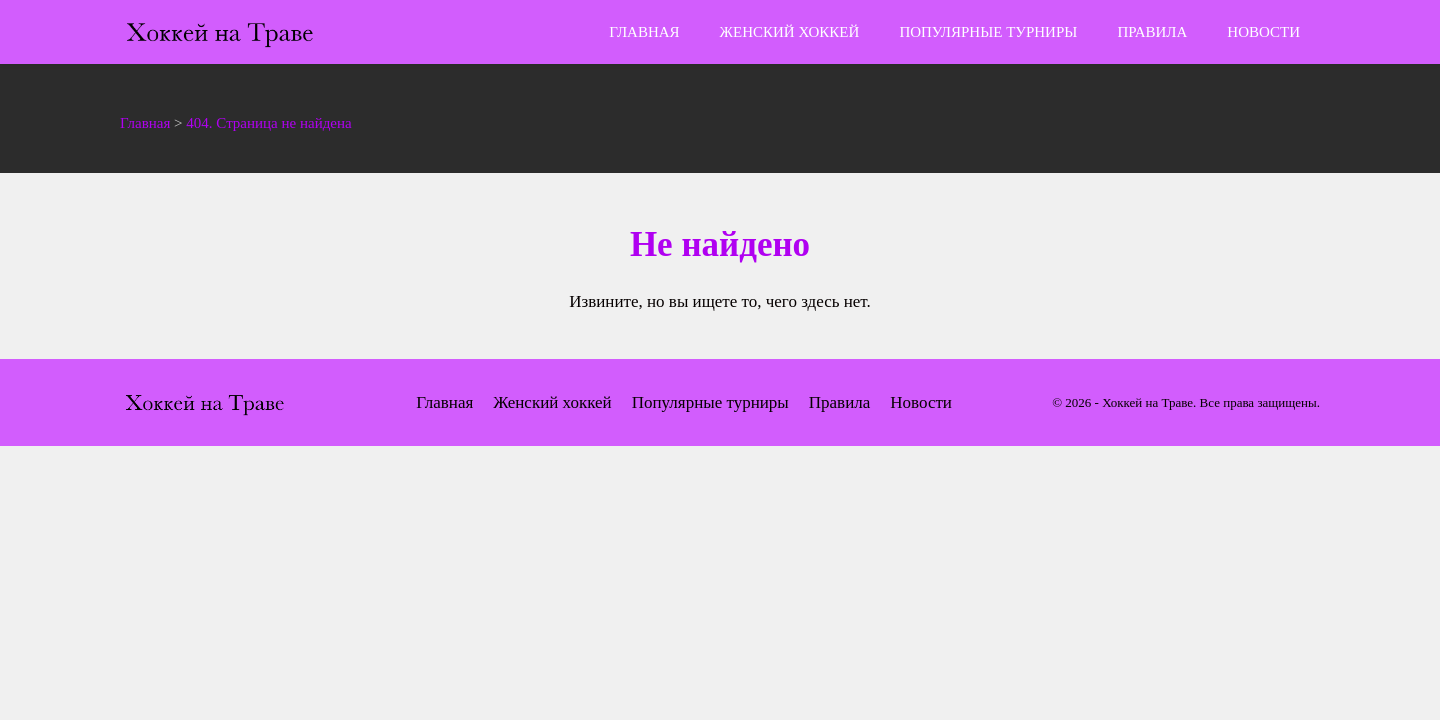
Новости (1263, 32)
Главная (644, 32)
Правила (1152, 32)
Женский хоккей (790, 32)
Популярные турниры (988, 32)
